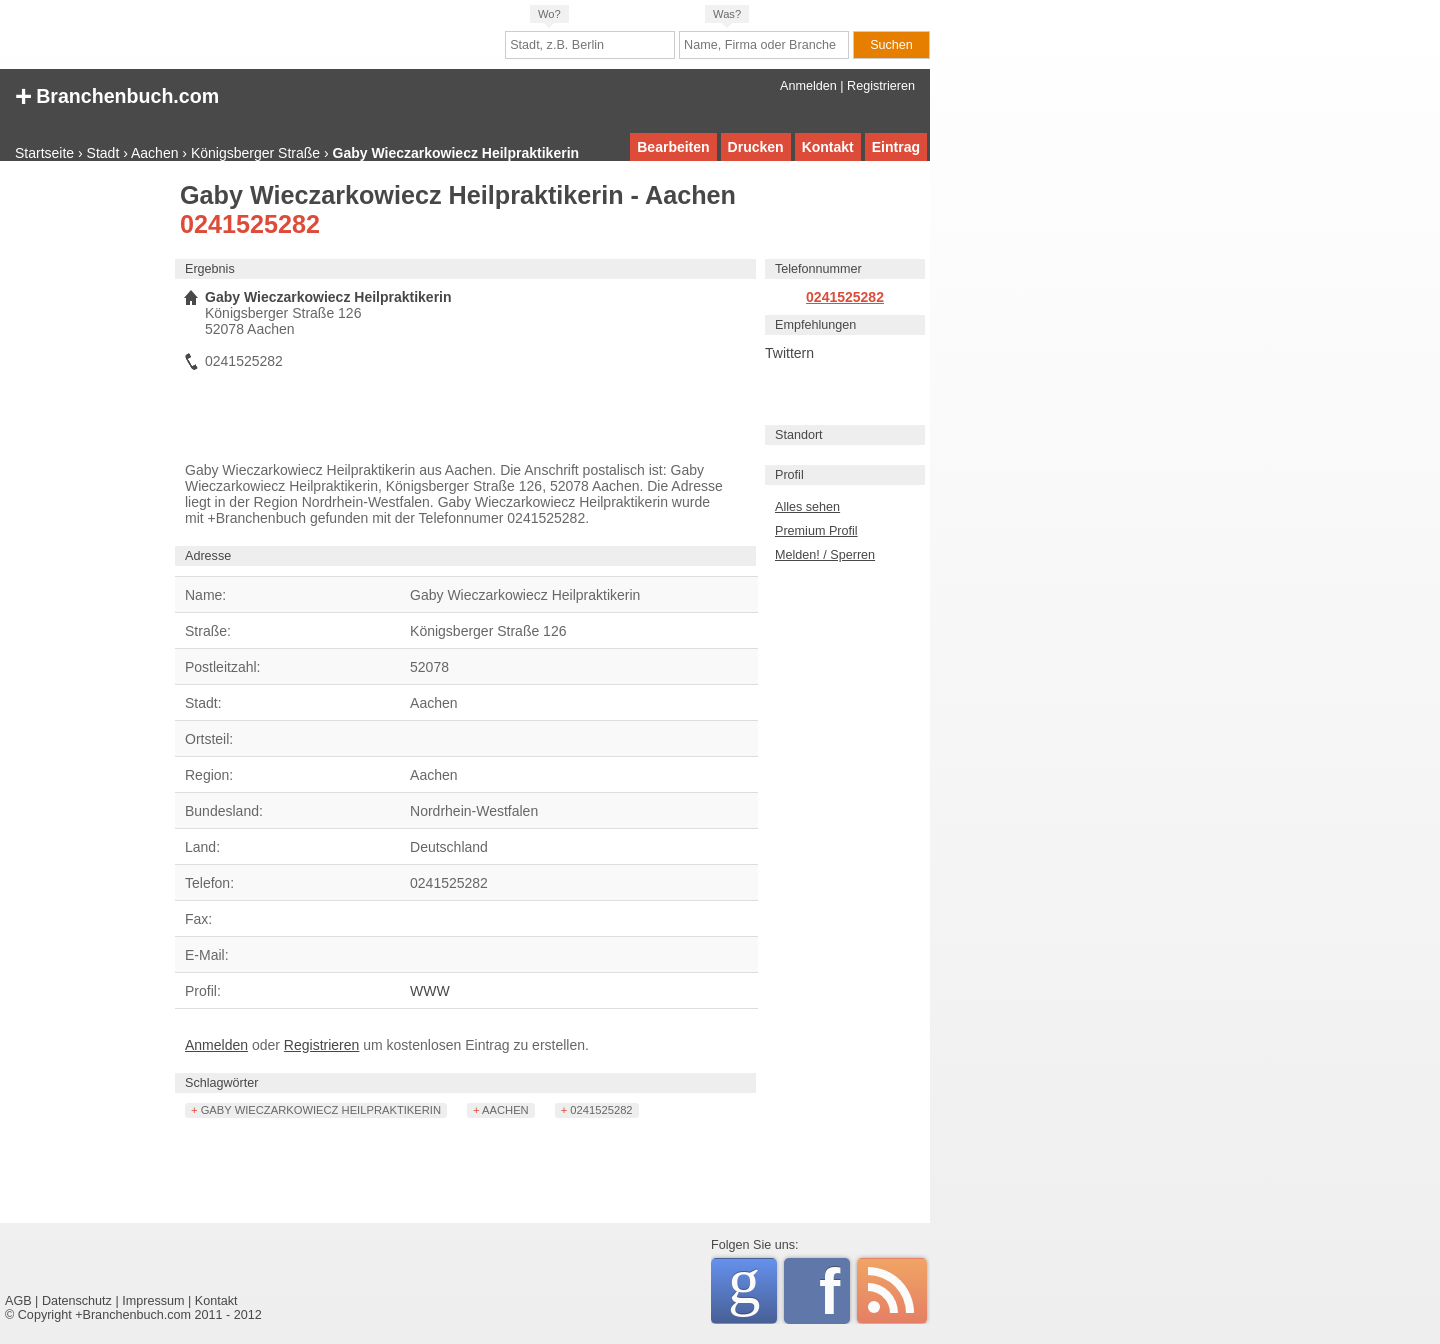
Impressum (153, 1301)
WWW (430, 991)
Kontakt (828, 147)
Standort (799, 435)
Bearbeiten (673, 147)
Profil (789, 475)
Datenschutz (77, 1301)
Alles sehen (807, 507)
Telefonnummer (818, 269)
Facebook (834, 1291)
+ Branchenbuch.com (117, 94)
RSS (892, 1291)
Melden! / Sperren (825, 555)
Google (752, 1287)
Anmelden (808, 86)
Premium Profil (816, 531)
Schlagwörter (222, 1083)
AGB (18, 1301)
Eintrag (896, 147)
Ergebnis (210, 269)
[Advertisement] (85, 485)
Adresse (208, 556)
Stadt (103, 153)
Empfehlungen (815, 325)
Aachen (154, 153)
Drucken (756, 147)
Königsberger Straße (255, 153)
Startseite (44, 153)
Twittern (789, 353)
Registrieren (881, 86)
